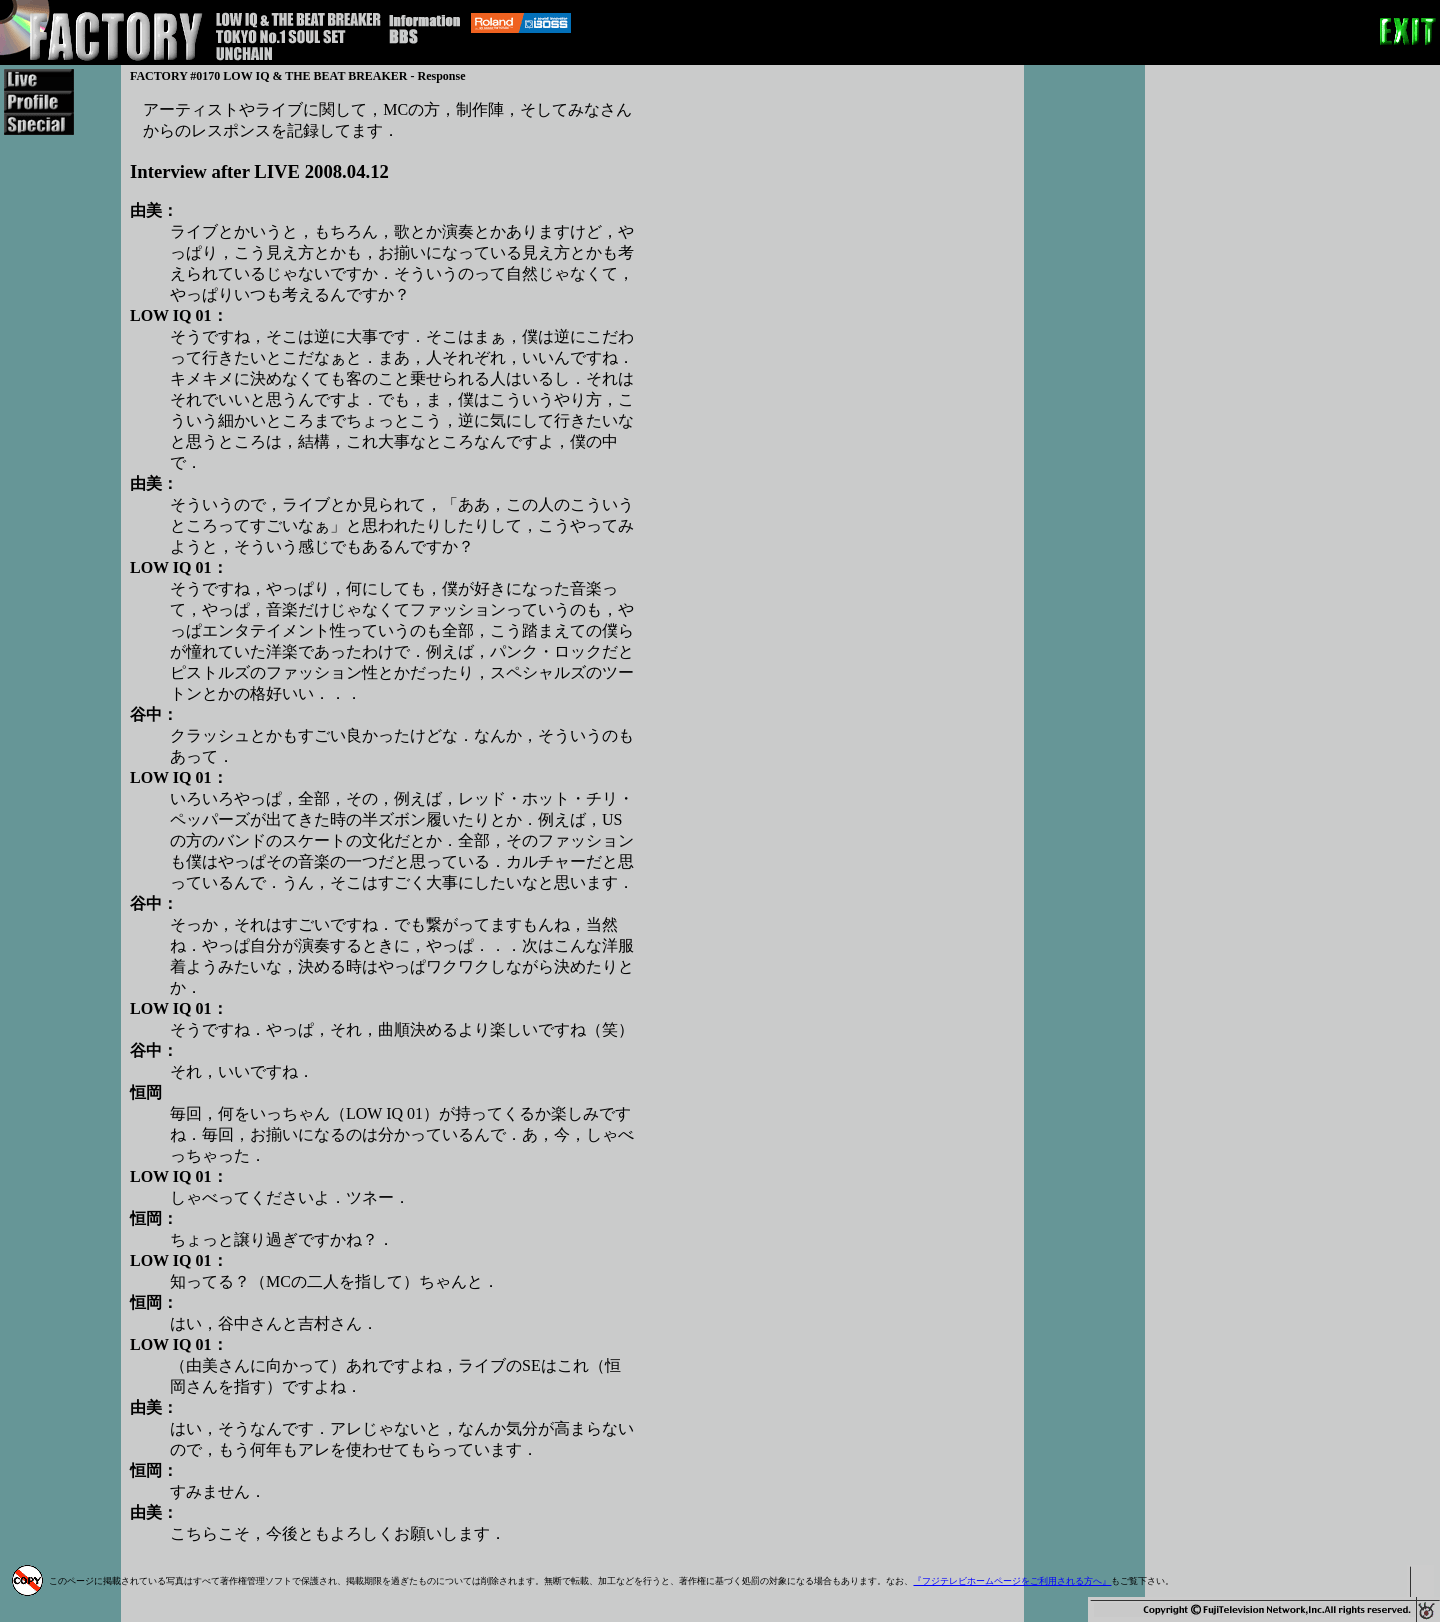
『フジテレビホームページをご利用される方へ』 (1012, 1581)
